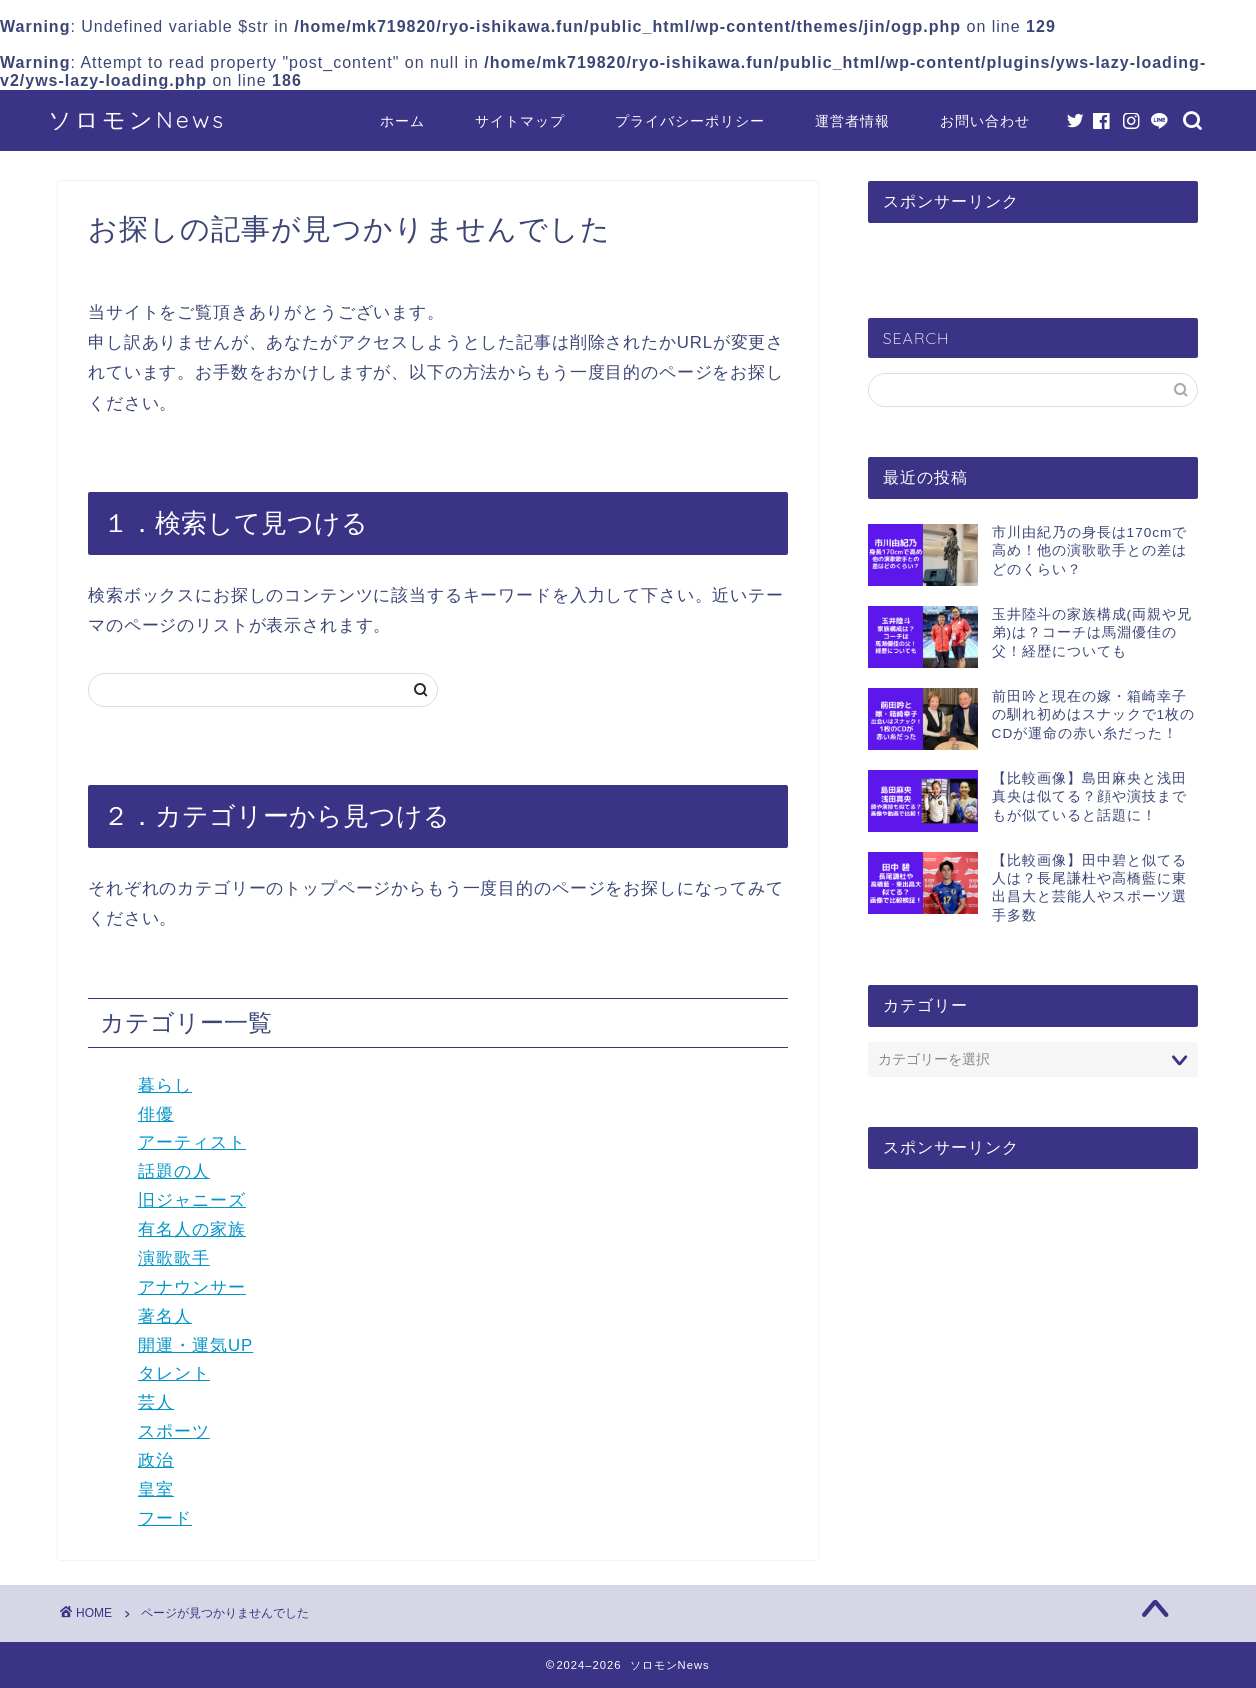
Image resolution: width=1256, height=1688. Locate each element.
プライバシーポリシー (690, 121)
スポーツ (174, 1431)
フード (165, 1518)
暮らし (165, 1085)
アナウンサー (192, 1287)
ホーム (402, 121)
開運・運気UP (195, 1345)
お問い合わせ (985, 121)
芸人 (156, 1402)
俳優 (156, 1114)
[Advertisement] (1033, 1339)
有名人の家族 (192, 1229)
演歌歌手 (174, 1258)
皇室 (156, 1489)
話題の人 (174, 1171)
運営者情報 (852, 121)
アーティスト (192, 1142)
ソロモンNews (137, 119)
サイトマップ (520, 121)
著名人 (165, 1316)
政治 (156, 1460)
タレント (174, 1373)
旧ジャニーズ (192, 1200)
